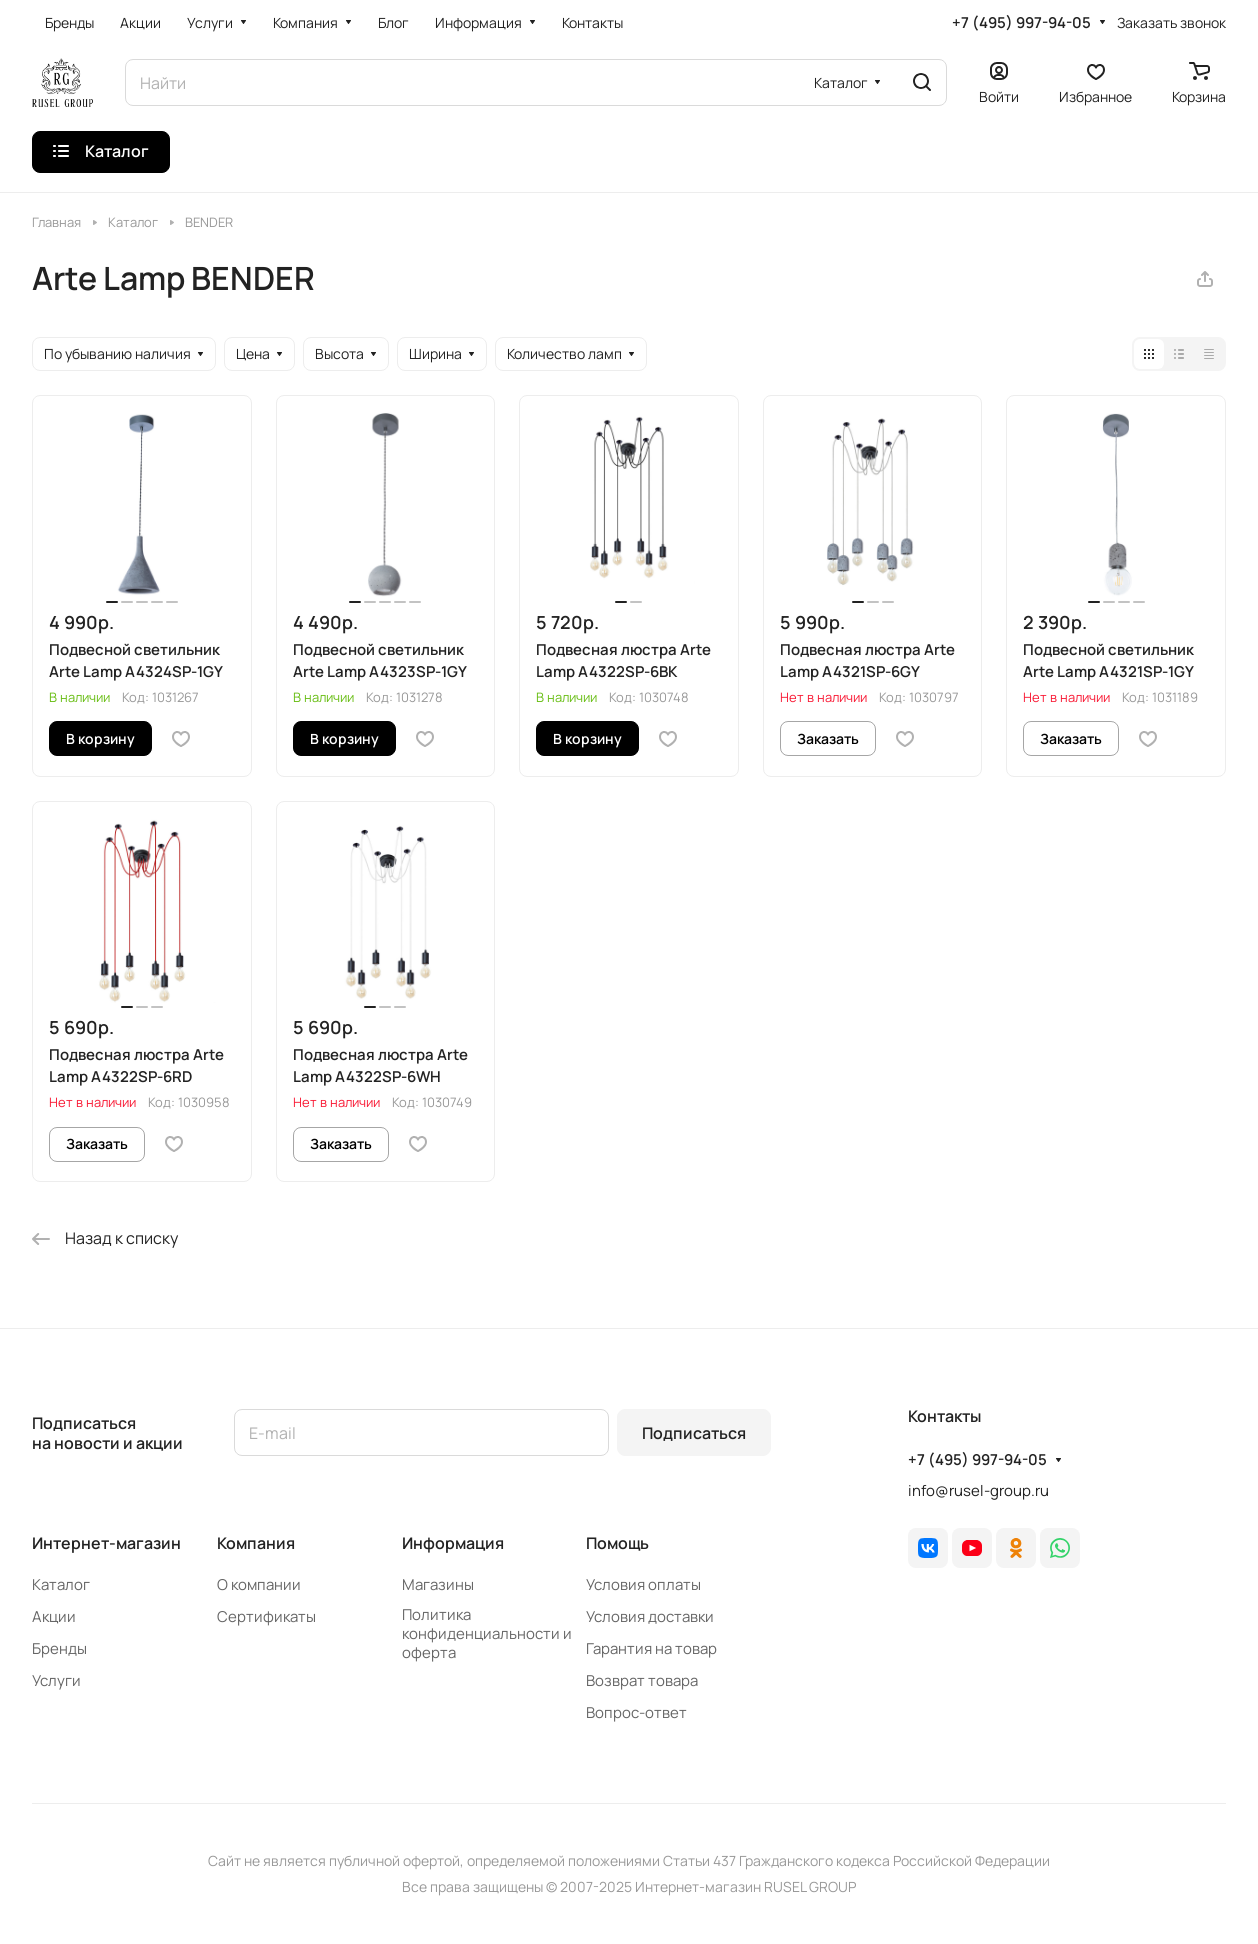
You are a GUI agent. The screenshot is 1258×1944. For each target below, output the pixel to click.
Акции (54, 1616)
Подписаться (694, 1433)
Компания (256, 1543)
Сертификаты (266, 1616)
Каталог (61, 1584)
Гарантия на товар (651, 1648)
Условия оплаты (643, 1584)
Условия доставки (650, 1616)
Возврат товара (642, 1680)
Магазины (438, 1584)
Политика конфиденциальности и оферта (487, 1633)
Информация (453, 1543)
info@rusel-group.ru (978, 1490)
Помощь (617, 1543)
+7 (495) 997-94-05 (1021, 23)
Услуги (56, 1680)
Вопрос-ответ (636, 1712)
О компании (259, 1584)
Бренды (59, 1648)
